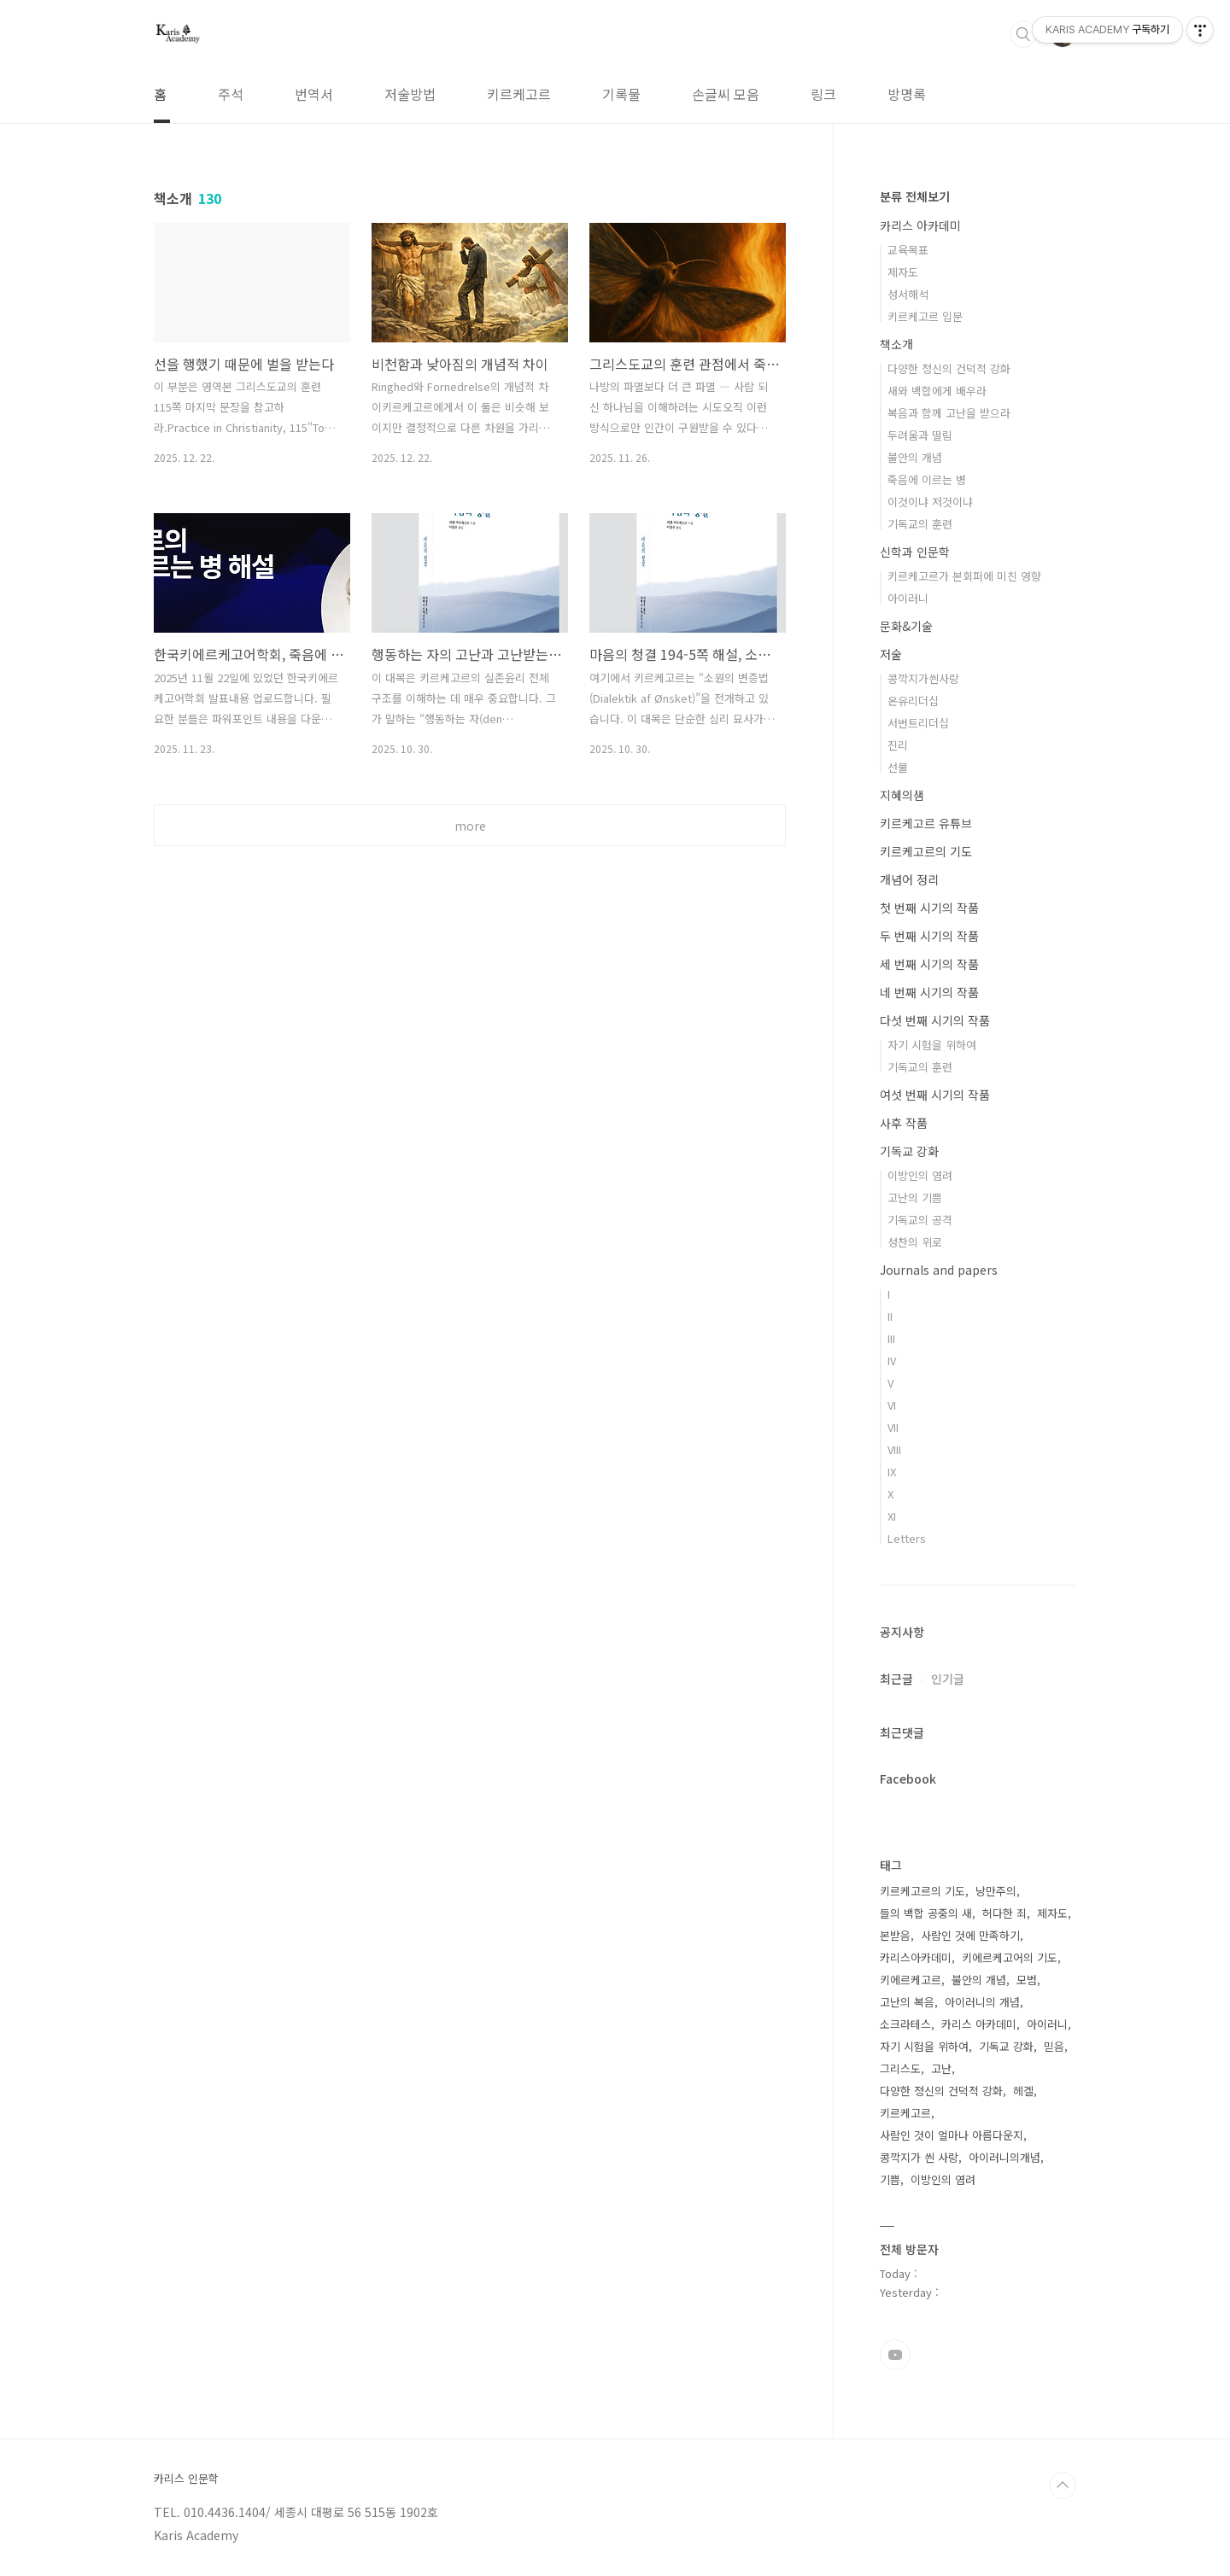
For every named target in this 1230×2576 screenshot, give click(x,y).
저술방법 (410, 94)
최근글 (896, 1678)
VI (891, 1405)
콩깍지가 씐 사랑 (919, 2157)
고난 (941, 2068)
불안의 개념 (914, 457)
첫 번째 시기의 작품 (929, 907)
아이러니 (907, 598)
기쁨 (890, 2179)
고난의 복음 (907, 2002)
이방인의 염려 (919, 1175)
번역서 (314, 94)
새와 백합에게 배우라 (937, 391)
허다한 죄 (1004, 1913)
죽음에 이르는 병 (926, 479)
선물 (897, 767)
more (470, 825)
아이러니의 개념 (982, 2002)
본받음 (895, 1935)
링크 (823, 94)
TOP (1062, 2485)
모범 (1026, 1979)
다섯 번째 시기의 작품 (935, 1020)
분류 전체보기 (915, 196)
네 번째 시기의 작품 (929, 992)
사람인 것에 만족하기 (970, 1935)
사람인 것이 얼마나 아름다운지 (951, 2135)
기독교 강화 (909, 1150)
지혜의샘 (902, 794)
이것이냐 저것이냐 (930, 502)
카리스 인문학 (186, 2478)
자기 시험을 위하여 (931, 1045)
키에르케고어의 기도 (1009, 1957)
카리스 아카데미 (920, 225)
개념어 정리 (909, 879)
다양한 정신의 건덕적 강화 (948, 368)
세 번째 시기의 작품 (929, 964)
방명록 (906, 94)
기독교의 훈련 (919, 524)
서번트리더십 (918, 723)
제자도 (902, 272)
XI (891, 1516)
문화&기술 (906, 625)
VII (893, 1427)
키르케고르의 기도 (926, 851)
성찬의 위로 (914, 1242)
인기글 (947, 1678)
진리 (897, 745)
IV (891, 1360)
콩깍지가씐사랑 (923, 678)
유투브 (895, 2354)
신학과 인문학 (915, 551)
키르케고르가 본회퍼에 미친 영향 (964, 576)
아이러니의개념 (1004, 2157)
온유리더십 (913, 700)
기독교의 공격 (919, 1220)
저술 (891, 654)
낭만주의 (995, 1891)
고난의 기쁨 (914, 1197)
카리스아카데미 (916, 1957)
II (890, 1316)
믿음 (1054, 2046)
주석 (230, 94)
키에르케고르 (910, 1979)
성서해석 (907, 294)
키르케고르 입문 (925, 316)
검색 (1023, 34)
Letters (906, 1538)
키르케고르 (519, 94)
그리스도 (900, 2068)
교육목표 (907, 250)
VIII (894, 1449)
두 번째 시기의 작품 (929, 935)
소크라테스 (905, 2024)
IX (891, 1471)
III (891, 1338)
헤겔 (1023, 2090)
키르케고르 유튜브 (926, 823)
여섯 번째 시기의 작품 (935, 1094)
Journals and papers (939, 1269)
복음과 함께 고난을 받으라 (948, 413)
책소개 (896, 344)
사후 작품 (904, 1122)
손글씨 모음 (725, 94)
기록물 (621, 94)
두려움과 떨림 (919, 435)
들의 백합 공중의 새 (926, 1913)
